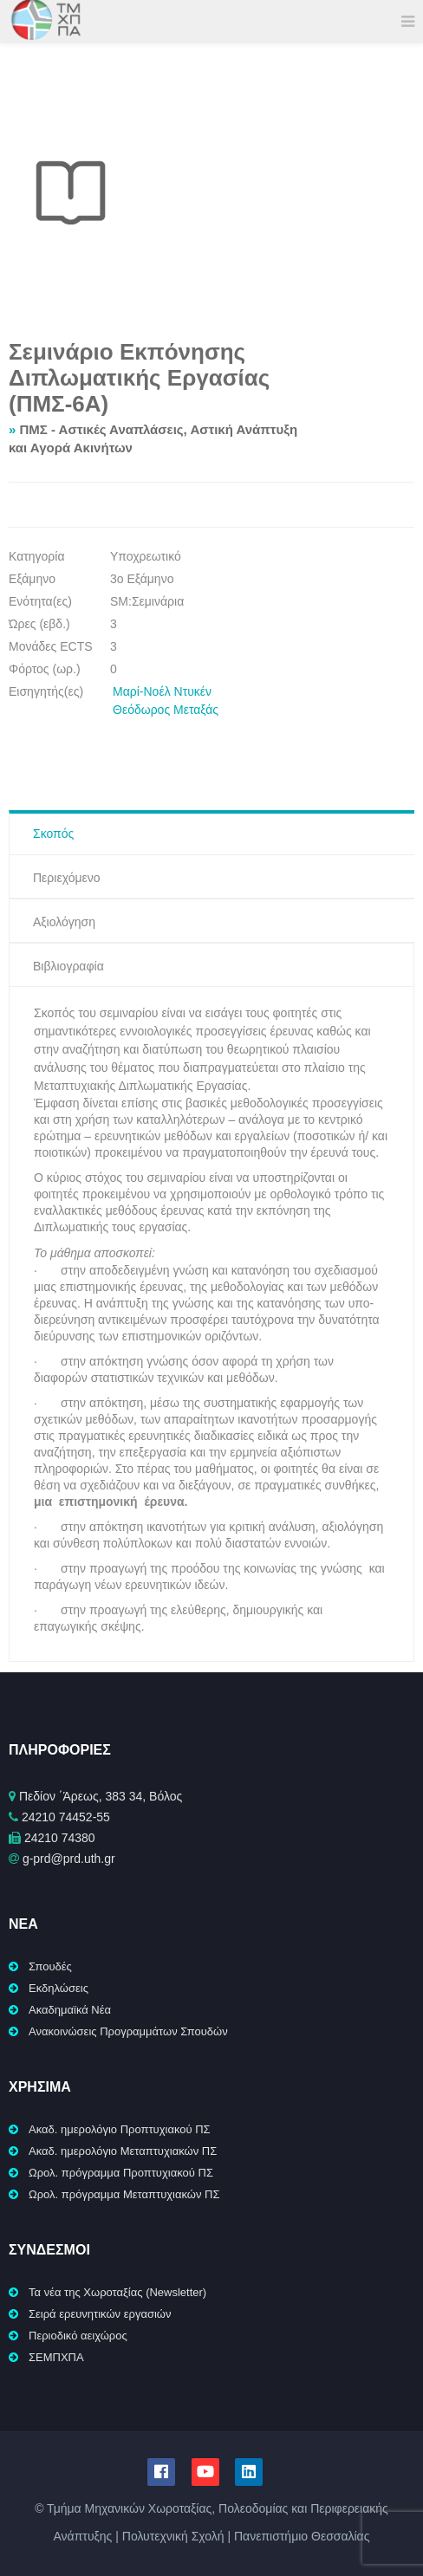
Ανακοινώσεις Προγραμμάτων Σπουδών (128, 2031)
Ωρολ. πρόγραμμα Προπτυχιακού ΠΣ (121, 2172)
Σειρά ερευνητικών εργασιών (100, 2313)
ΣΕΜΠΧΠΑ (56, 2357)
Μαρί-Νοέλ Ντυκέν (162, 691)
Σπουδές (50, 1966)
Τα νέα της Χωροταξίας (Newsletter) (117, 2292)
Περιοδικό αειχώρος (78, 2335)
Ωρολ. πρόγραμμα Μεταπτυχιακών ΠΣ (124, 2194)
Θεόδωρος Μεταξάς (165, 710)
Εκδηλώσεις (58, 1988)
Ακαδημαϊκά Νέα (70, 2009)
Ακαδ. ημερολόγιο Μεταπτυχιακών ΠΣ (123, 2151)
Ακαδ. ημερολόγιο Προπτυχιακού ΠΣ (120, 2129)
